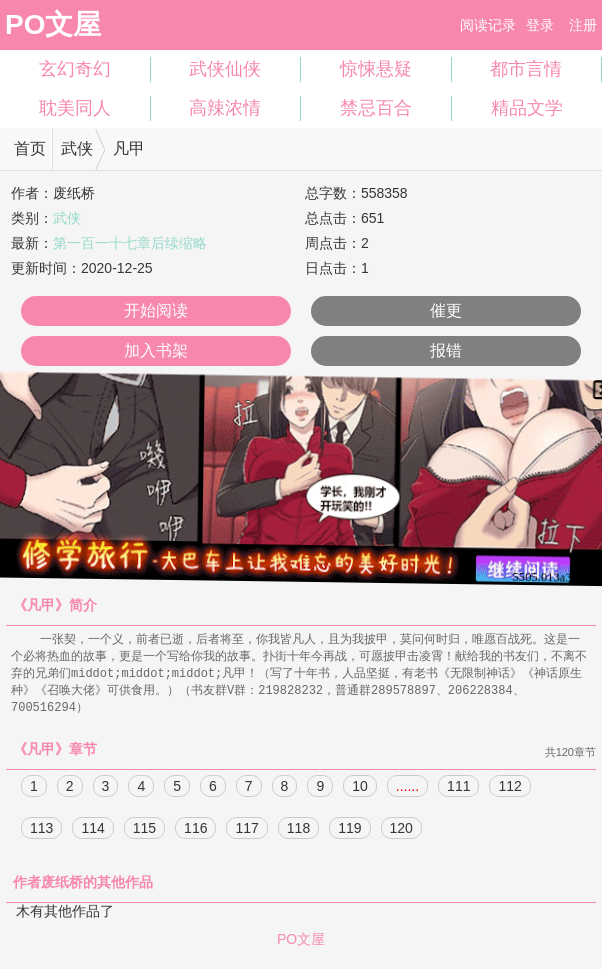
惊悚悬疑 (376, 69)
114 (92, 833)
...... (407, 791)
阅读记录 (488, 25)
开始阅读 (156, 310)
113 (41, 833)
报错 (446, 350)
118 (298, 833)
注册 (583, 25)
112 (509, 791)
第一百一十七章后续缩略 (130, 243)
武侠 (77, 148)
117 (246, 833)
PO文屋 (53, 24)
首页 (30, 148)
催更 (446, 310)
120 (401, 833)
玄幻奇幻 (75, 69)
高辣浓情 (225, 108)
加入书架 (156, 350)
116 (195, 833)
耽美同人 (75, 108)
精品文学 (527, 108)
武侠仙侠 (225, 69)
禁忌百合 (376, 108)
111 (458, 791)
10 (360, 791)
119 (349, 833)
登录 (540, 25)
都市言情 (526, 69)
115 (144, 833)
